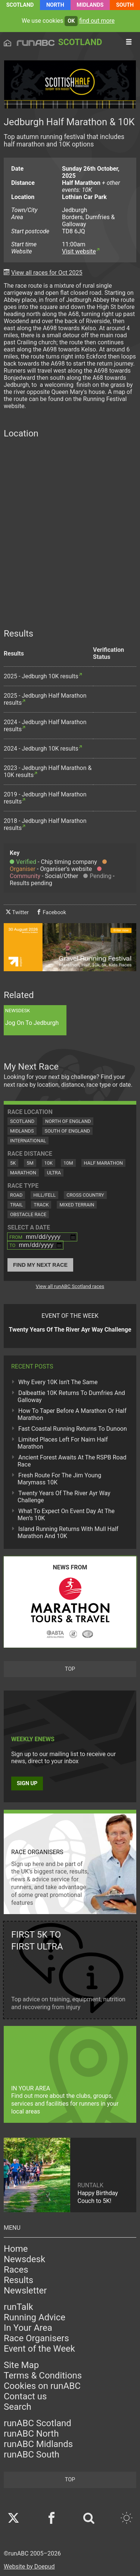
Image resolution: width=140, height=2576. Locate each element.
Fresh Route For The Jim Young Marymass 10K (59, 1479)
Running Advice (34, 2317)
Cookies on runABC (42, 2386)
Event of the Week (39, 2348)
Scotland (20, 5)
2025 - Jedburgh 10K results (41, 676)
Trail (16, 1205)
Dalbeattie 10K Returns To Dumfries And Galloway (71, 1396)
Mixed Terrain (76, 1205)
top (70, 1669)
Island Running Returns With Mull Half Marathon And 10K (68, 1532)
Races (16, 2269)
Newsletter (25, 2290)
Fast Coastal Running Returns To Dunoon (72, 1428)
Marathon (23, 1172)
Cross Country (85, 1195)
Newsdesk (24, 2259)
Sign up (27, 1783)
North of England (68, 1121)
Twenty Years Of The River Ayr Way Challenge (64, 1497)
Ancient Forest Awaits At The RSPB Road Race (72, 1461)
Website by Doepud (29, 2566)
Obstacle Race (28, 1214)
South (125, 5)
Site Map (21, 2365)
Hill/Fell (44, 1195)
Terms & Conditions (43, 2375)
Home (16, 2249)
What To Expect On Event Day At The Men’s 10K (66, 1515)
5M (30, 1163)
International (28, 1140)
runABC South (31, 2454)
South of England (67, 1131)
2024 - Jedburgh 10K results (41, 748)
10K (48, 1163)
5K (13, 1163)
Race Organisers (36, 2338)
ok (71, 21)
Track (41, 1205)
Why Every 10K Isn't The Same (58, 1382)
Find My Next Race (40, 1265)
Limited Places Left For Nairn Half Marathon (63, 1443)
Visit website (79, 251)
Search (17, 2407)
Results (18, 2280)
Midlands (90, 5)
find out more (97, 20)
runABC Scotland (37, 2423)
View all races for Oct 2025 (47, 272)
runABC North (31, 2433)
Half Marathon (103, 1163)
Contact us (25, 2396)
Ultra (54, 1172)
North (55, 5)
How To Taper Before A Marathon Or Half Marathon (72, 1414)
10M (68, 1163)
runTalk (18, 2307)
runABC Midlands (38, 2444)
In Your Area (28, 2328)
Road (16, 1195)
